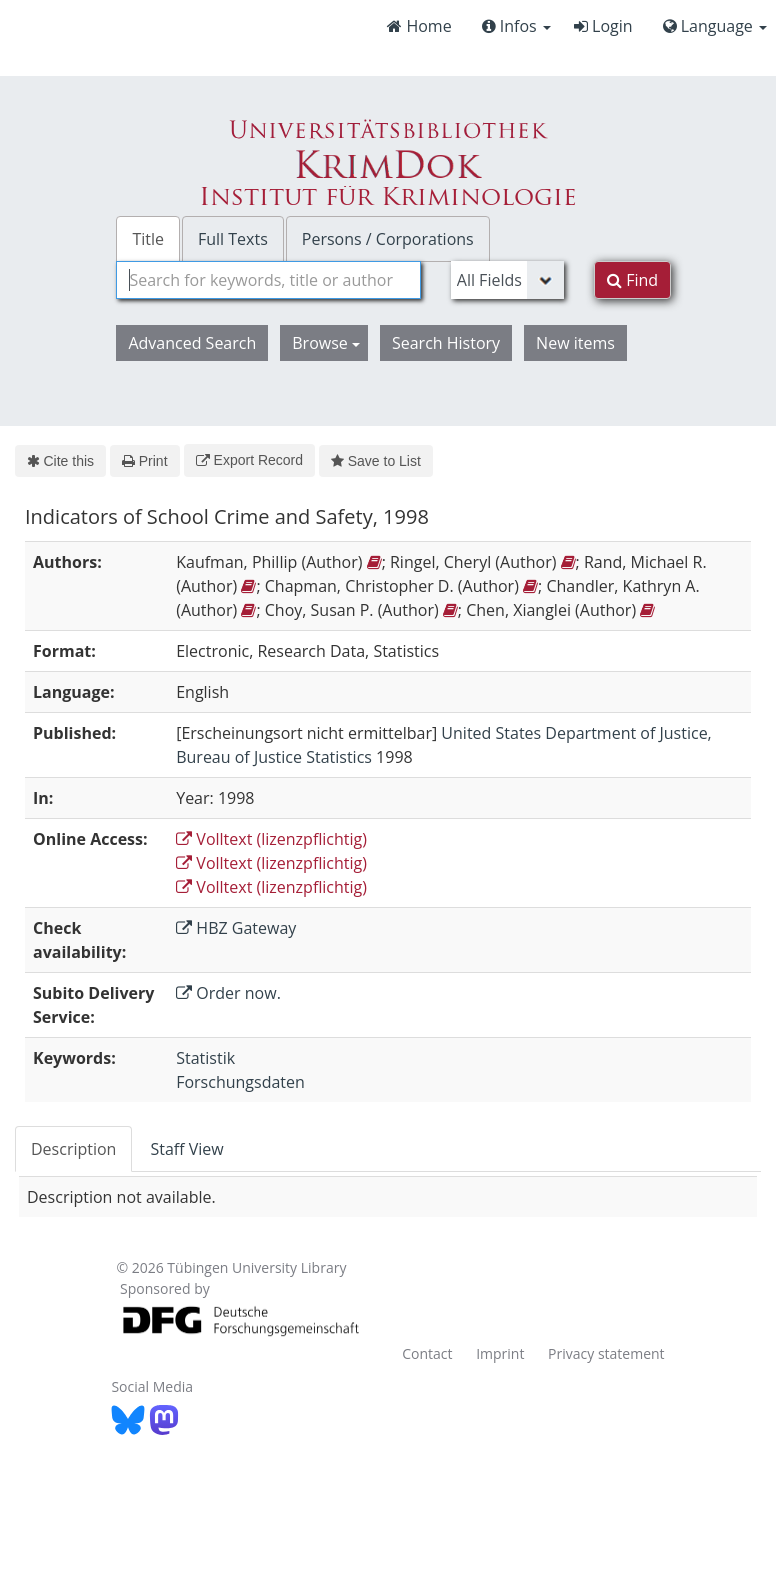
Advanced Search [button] (192, 343)
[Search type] (507, 280)
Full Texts (233, 239)
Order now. (228, 993)
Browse (326, 343)
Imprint (500, 1353)
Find (632, 280)
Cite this (60, 461)
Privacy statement (606, 1353)
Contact (427, 1353)
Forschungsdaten (240, 1082)
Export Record (249, 460)
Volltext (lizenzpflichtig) (271, 839)
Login (603, 26)
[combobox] (268, 280)
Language (715, 26)
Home (419, 26)
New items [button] (575, 343)
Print (144, 461)
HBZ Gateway (236, 928)
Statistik (205, 1058)
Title (148, 239)
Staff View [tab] (186, 1149)
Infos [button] (516, 26)
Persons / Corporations (388, 239)
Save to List (376, 461)
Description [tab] (73, 1149)
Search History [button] (446, 343)
